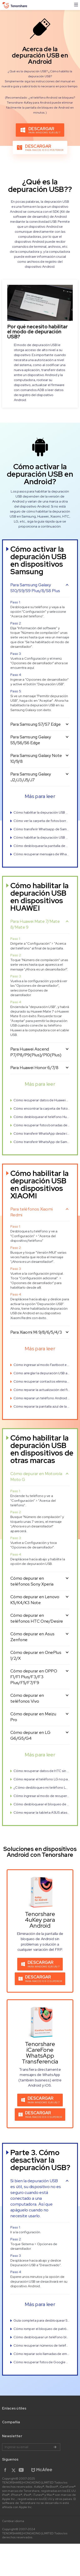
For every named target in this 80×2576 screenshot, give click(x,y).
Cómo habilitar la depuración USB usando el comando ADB (42, 812)
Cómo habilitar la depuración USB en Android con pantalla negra (42, 837)
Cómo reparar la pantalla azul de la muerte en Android (42, 1406)
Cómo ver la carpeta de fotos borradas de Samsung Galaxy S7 (42, 821)
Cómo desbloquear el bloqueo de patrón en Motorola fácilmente (42, 1804)
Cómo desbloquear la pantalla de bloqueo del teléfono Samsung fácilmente (42, 846)
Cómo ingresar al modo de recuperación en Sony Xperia (42, 1796)
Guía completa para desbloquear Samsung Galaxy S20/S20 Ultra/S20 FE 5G (42, 2320)
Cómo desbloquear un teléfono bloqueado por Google (42, 2337)
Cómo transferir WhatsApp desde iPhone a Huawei (42, 1133)
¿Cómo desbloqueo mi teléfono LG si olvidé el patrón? (42, 1787)
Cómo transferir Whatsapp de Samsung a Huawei (42, 829)
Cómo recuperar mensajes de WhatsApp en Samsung (42, 854)
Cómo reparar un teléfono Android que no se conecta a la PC (42, 1398)
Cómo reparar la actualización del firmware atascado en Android (42, 1390)
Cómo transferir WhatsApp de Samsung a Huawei (42, 1142)
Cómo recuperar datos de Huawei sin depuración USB (42, 1100)
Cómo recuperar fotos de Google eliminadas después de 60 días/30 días (42, 2362)
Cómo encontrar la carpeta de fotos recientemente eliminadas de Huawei (42, 1108)
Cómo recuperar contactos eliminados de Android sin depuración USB (42, 1381)
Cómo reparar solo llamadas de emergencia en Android (42, 2354)
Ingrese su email (31, 2447)
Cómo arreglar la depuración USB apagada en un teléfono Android (42, 1373)
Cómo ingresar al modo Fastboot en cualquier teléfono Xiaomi (42, 1365)
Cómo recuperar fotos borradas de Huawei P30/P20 (42, 1125)
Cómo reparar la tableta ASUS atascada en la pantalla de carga (42, 1812)
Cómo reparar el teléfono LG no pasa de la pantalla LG (42, 1779)
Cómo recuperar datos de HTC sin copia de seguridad (42, 1771)
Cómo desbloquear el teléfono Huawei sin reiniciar (42, 1117)
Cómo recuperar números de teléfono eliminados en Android (42, 2345)
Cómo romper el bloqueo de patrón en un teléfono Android (42, 2329)
